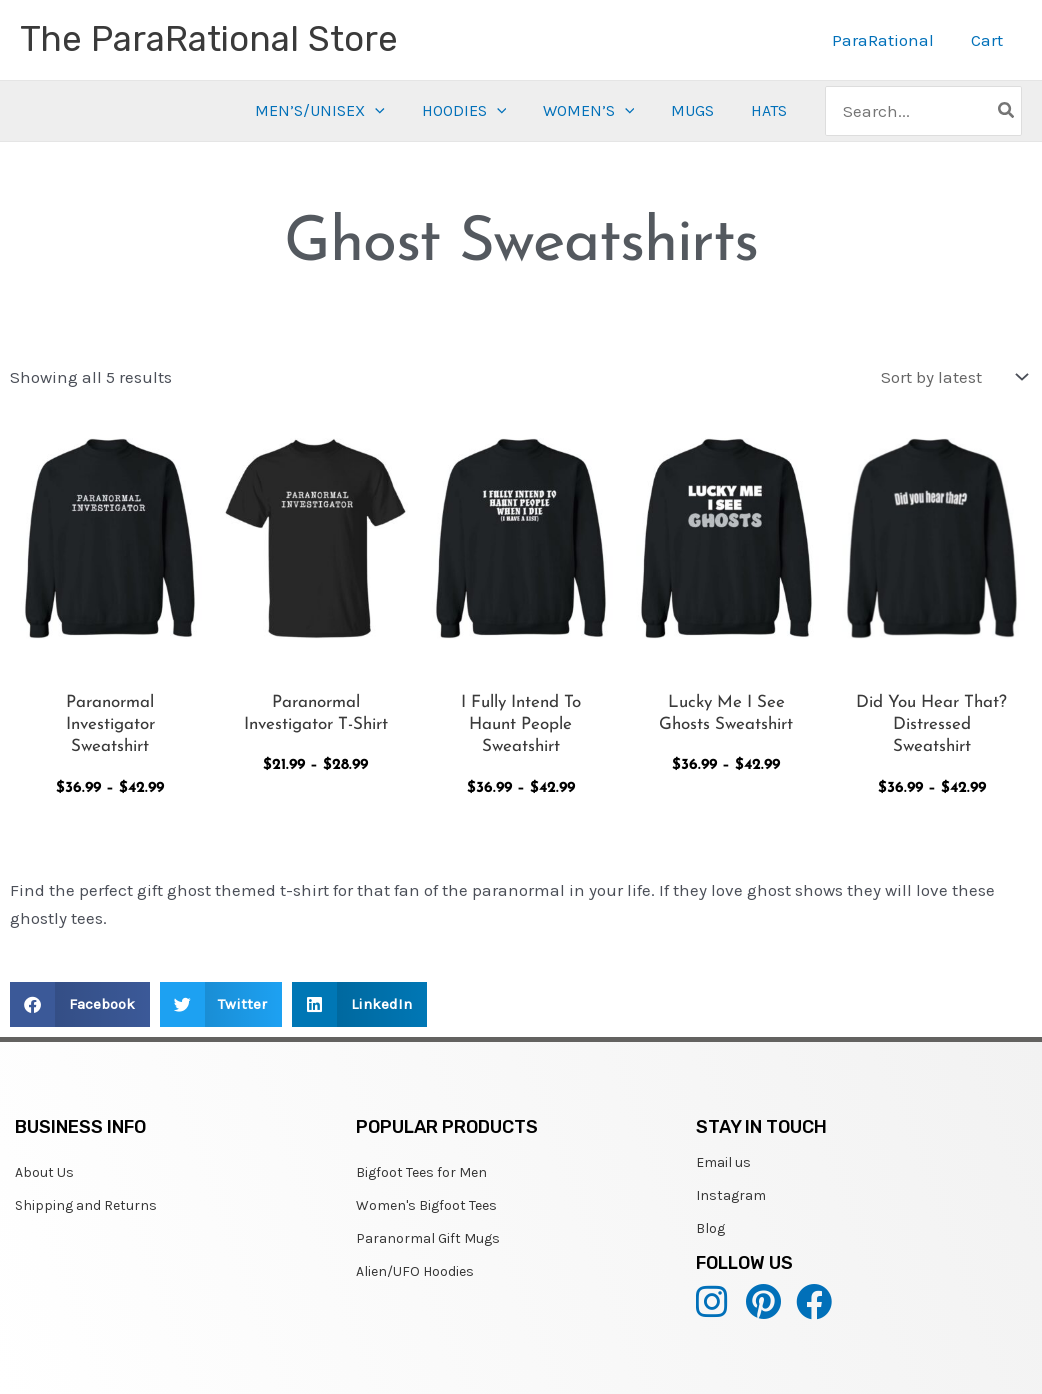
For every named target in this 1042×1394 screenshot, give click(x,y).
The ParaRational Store (209, 39)
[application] (385, 111)
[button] (80, 1004)
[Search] (1007, 111)
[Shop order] (952, 377)
